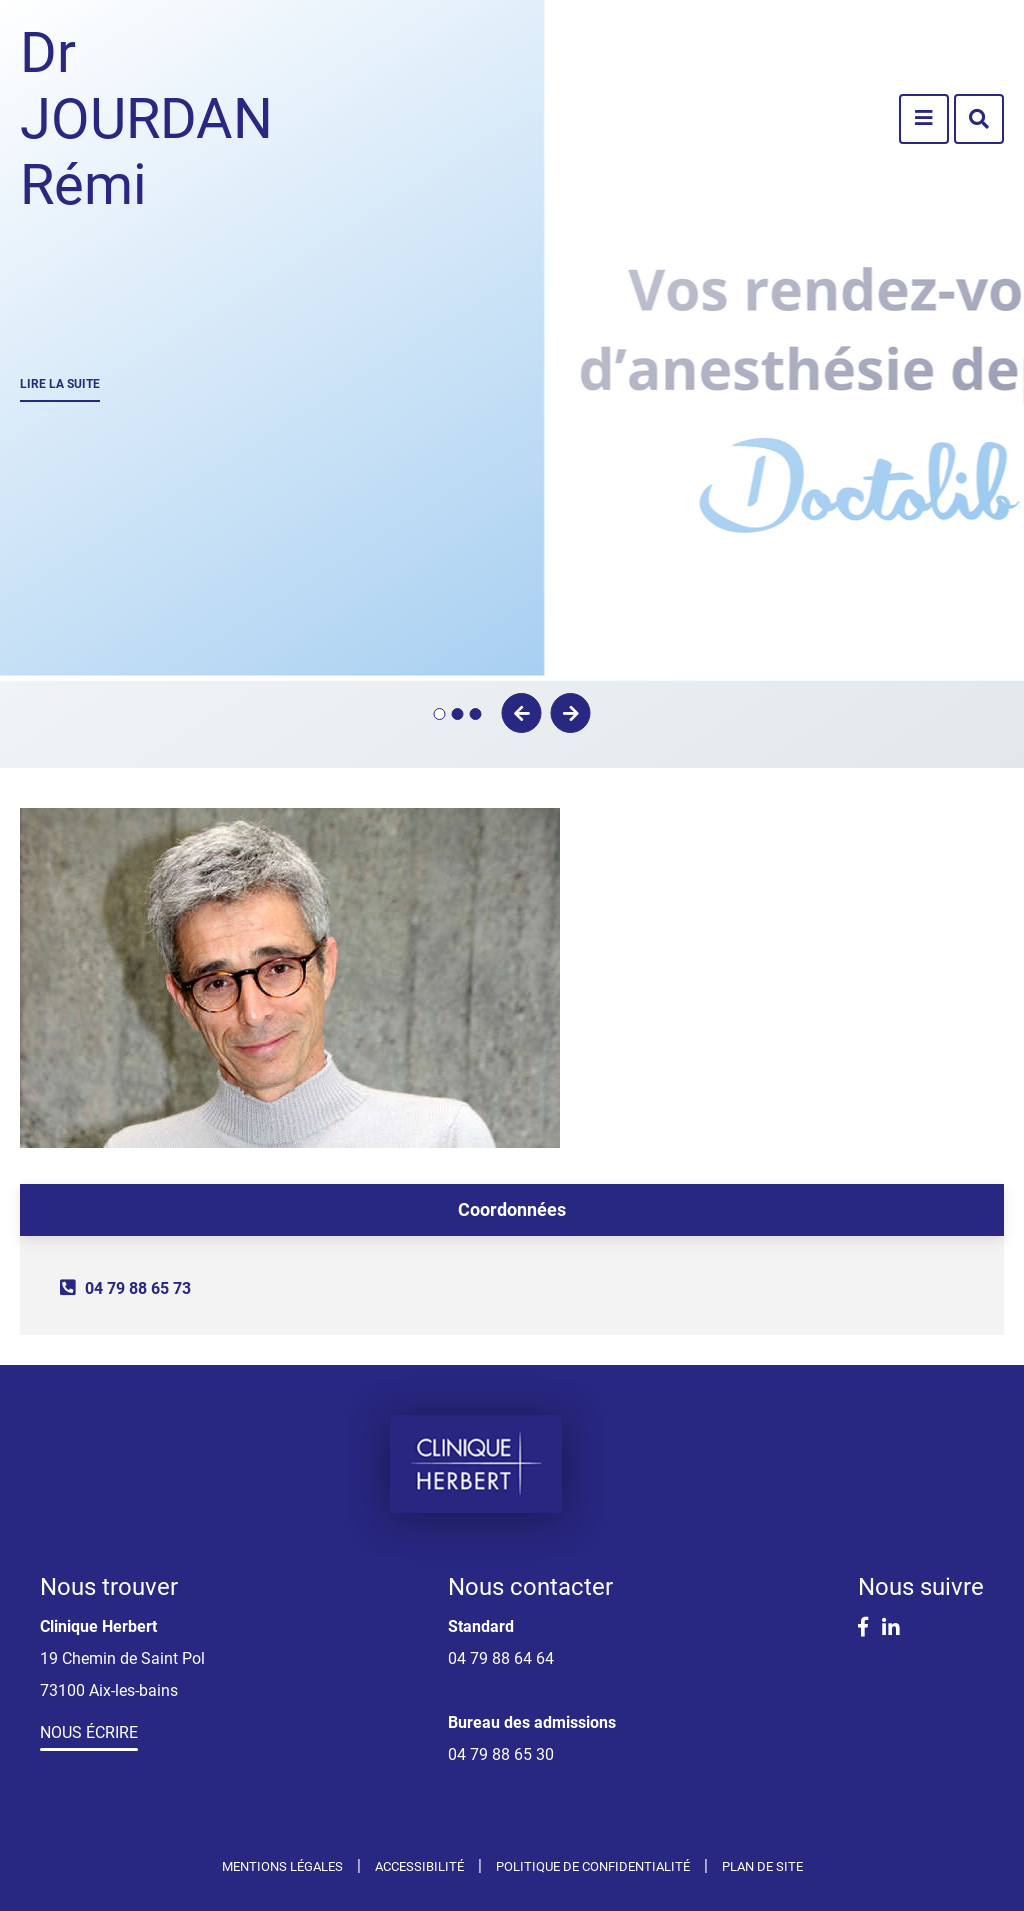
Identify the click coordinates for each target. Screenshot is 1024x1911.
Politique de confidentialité (593, 1866)
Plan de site (762, 1866)
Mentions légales (282, 1866)
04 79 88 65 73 (138, 1288)
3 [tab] (476, 714)
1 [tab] (440, 714)
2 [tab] (458, 714)
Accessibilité (419, 1866)
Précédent (522, 713)
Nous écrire (89, 1732)
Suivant (571, 713)
